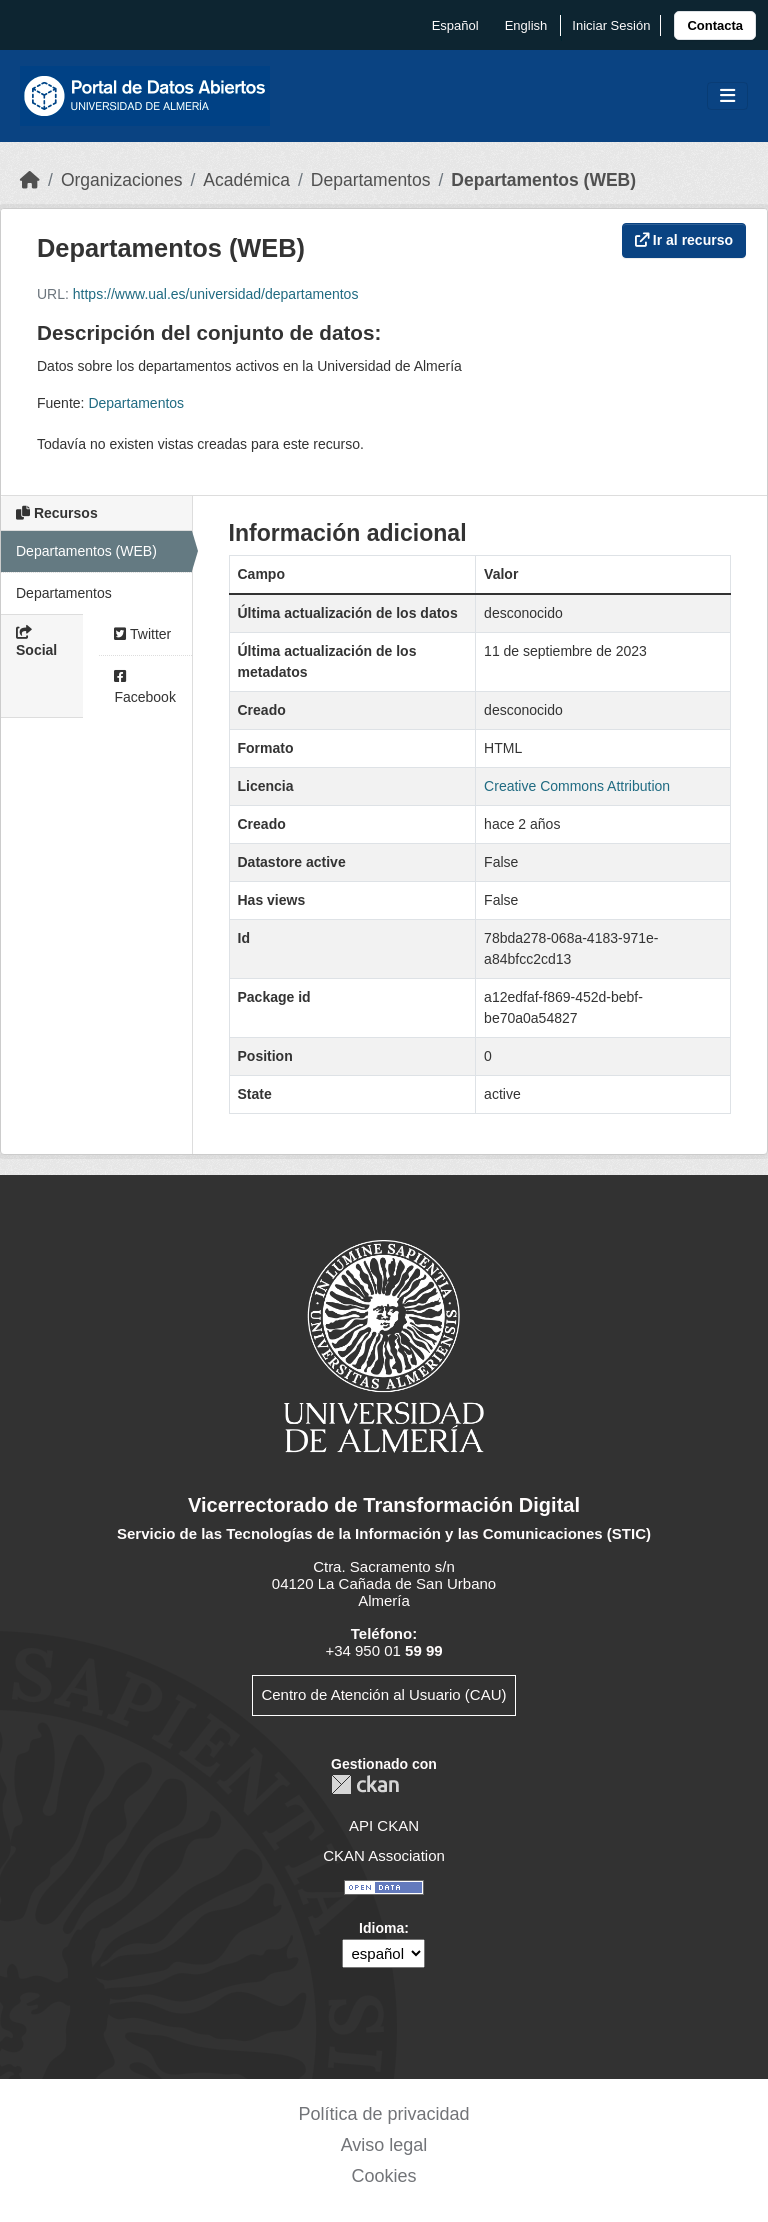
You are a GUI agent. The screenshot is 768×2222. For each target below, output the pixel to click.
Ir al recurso (684, 240)
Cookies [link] (383, 2176)
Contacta (715, 25)
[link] (715, 25)
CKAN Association (384, 1855)
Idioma (381, 1928)
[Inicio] (30, 180)
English (526, 25)
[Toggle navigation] (727, 96)
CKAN (365, 1784)
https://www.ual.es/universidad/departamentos (216, 294)
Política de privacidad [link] (383, 2114)
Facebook (144, 687)
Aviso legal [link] (384, 2145)
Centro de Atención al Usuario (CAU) (383, 1694)
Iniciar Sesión (611, 25)
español (455, 25)
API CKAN (384, 1825)
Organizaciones (122, 180)
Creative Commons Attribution (577, 786)
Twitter (142, 634)
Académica (246, 180)
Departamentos (371, 180)
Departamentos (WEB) (543, 180)
